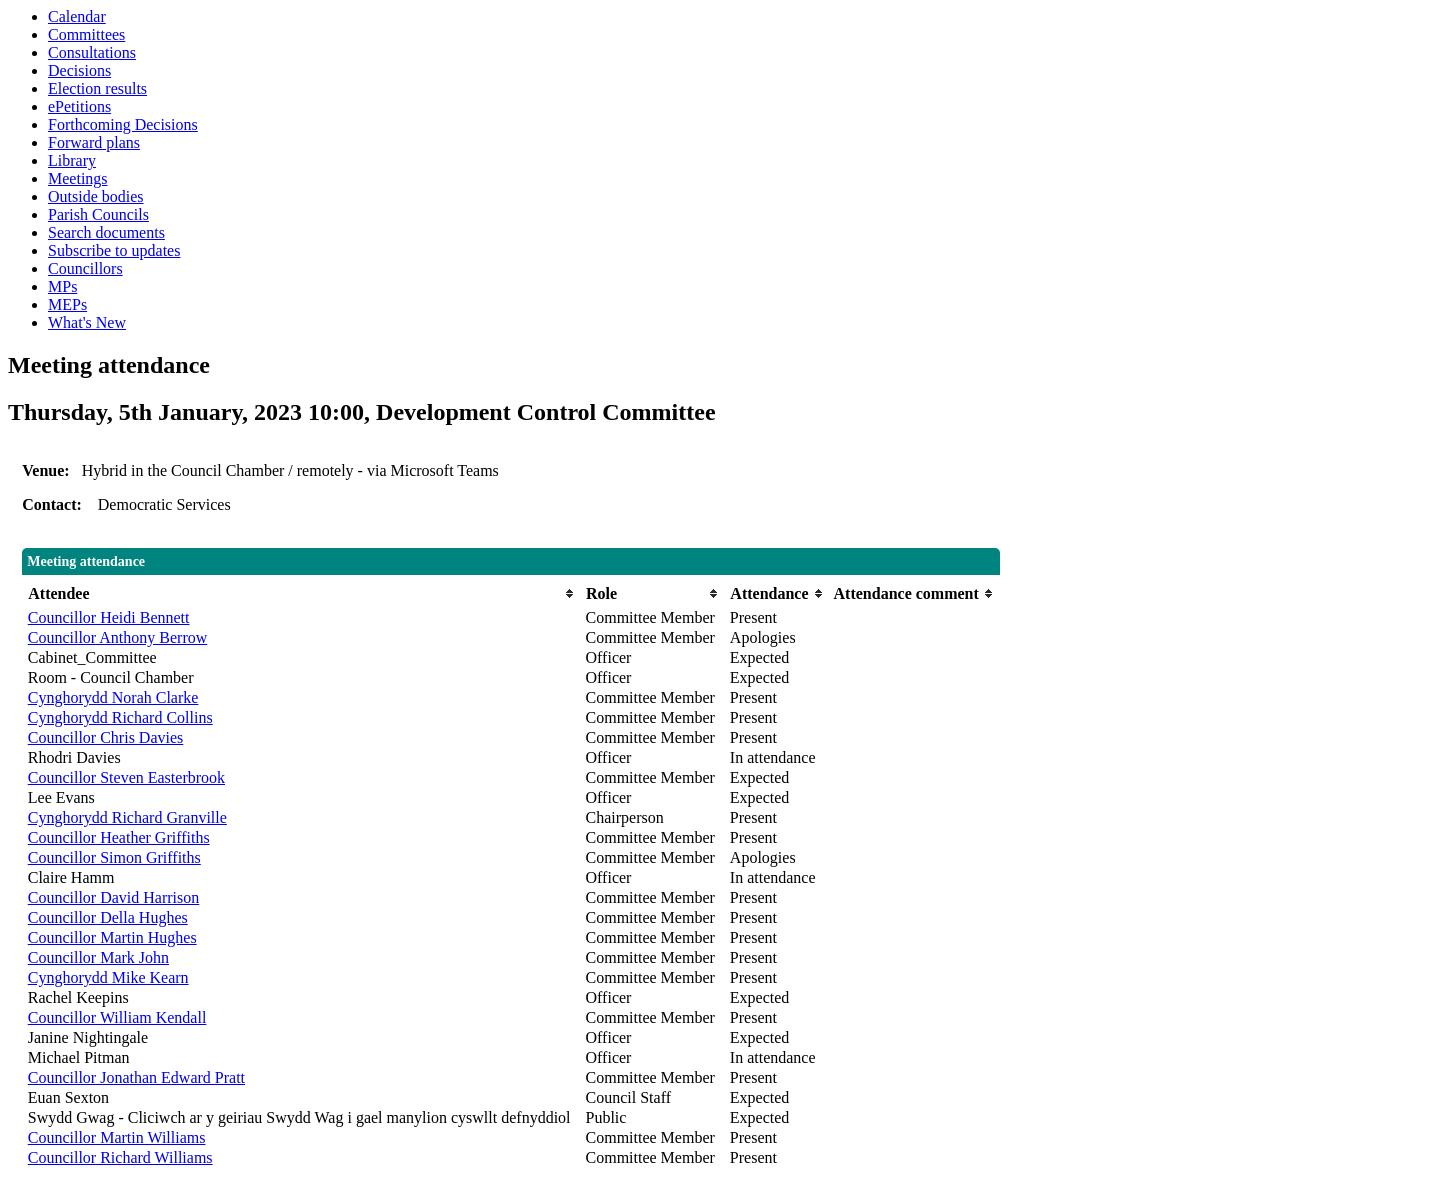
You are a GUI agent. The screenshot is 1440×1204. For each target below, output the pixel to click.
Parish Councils (98, 214)
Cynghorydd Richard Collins (120, 717)
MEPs (67, 304)
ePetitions (79, 106)
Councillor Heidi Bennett (109, 617)
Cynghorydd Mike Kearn (108, 977)
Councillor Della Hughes (108, 917)
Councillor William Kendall (117, 1017)
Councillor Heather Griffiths (119, 837)
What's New (87, 322)
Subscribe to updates (114, 250)
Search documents (106, 232)
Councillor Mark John (98, 957)
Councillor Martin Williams (117, 1137)
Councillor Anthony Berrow (118, 637)
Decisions (79, 70)
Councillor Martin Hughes (112, 937)
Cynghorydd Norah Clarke (113, 697)
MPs (62, 286)
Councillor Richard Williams (120, 1157)
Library (72, 160)
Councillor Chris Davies (106, 737)
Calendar (77, 16)
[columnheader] (302, 593)
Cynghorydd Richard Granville (127, 817)
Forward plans (94, 142)
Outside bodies (96, 196)
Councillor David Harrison (114, 897)
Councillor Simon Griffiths (114, 857)
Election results (97, 88)
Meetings (78, 178)
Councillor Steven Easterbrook (126, 777)
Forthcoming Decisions (123, 124)
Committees (86, 34)
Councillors (85, 268)
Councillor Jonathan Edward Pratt (136, 1077)
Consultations (92, 52)
